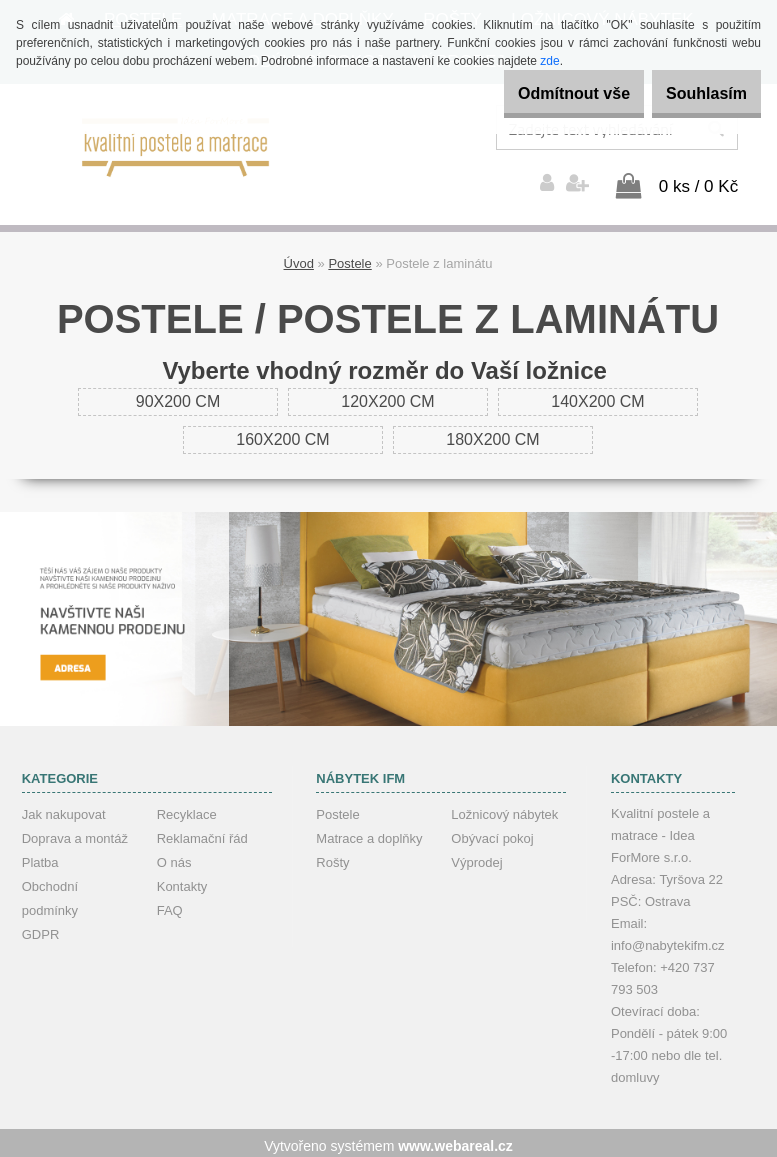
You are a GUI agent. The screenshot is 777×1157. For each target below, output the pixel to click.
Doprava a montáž (75, 832)
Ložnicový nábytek (504, 808)
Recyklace (187, 808)
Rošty (332, 856)
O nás (174, 856)
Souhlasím (695, 93)
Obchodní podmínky (50, 892)
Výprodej (476, 856)
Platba (40, 856)
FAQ (170, 904)
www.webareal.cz (455, 1140)
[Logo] (176, 145)
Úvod (299, 257)
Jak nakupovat (64, 808)
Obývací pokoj (492, 832)
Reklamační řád (202, 832)
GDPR (41, 928)
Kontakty (182, 880)
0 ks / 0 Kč (698, 180)
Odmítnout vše (541, 93)
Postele (349, 257)
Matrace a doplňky (369, 832)
